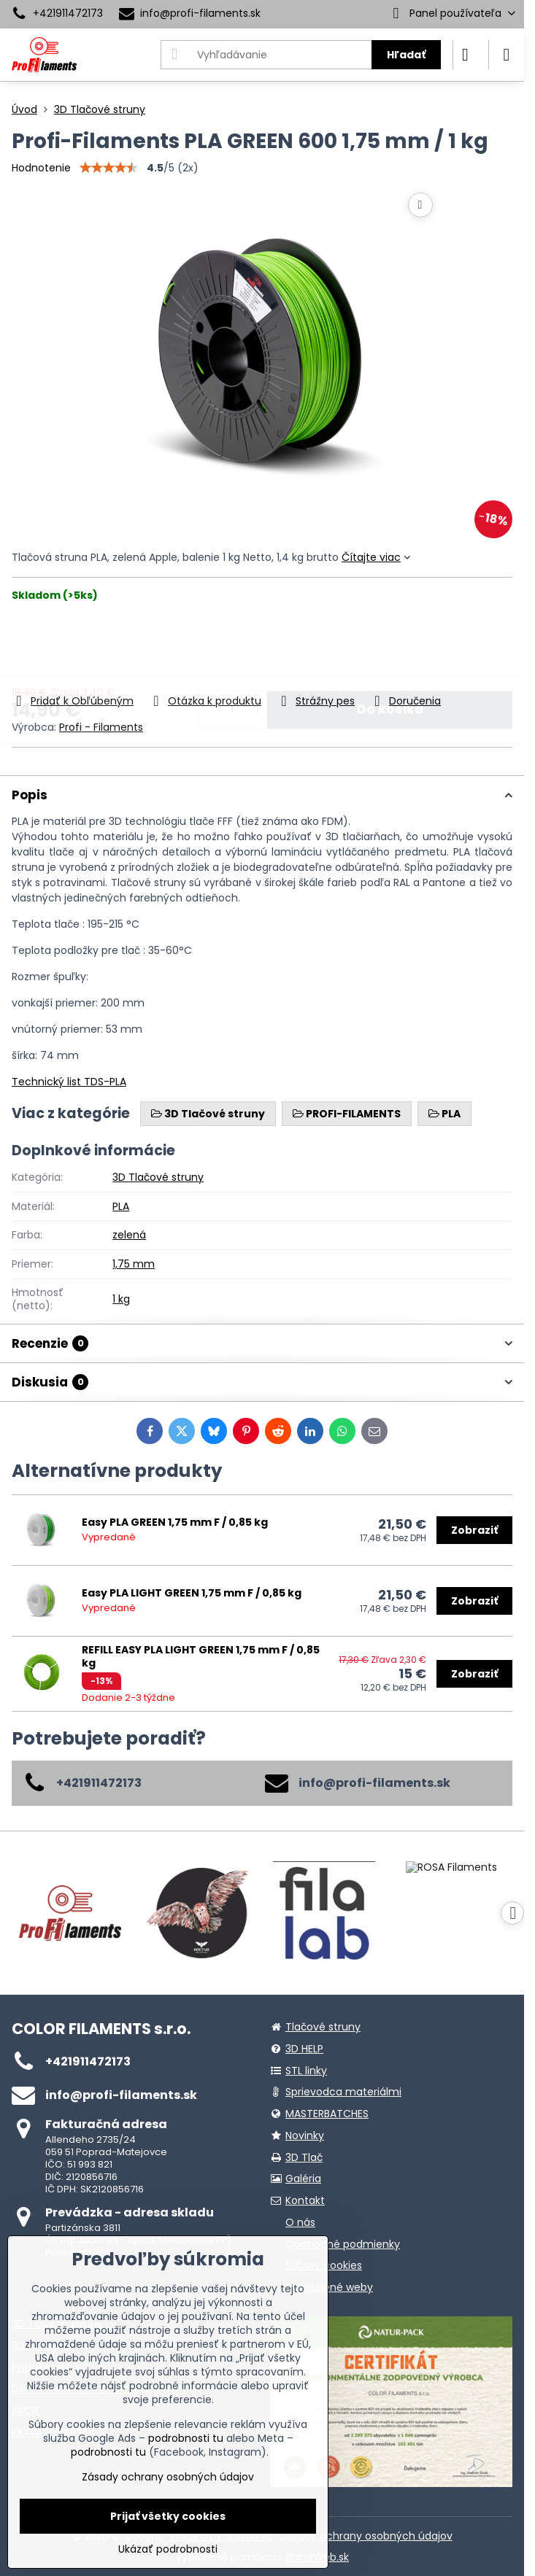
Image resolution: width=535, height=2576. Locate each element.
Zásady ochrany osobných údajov (366, 2536)
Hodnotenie (41, 167)
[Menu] (506, 54)
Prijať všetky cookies (168, 2516)
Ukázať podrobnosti (168, 2549)
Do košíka (390, 647)
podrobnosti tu (185, 2438)
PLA (120, 1206)
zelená (129, 1234)
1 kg (121, 1299)
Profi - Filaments (101, 727)
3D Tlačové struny (158, 1177)
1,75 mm (133, 1264)
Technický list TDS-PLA (69, 1081)
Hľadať (406, 54)
